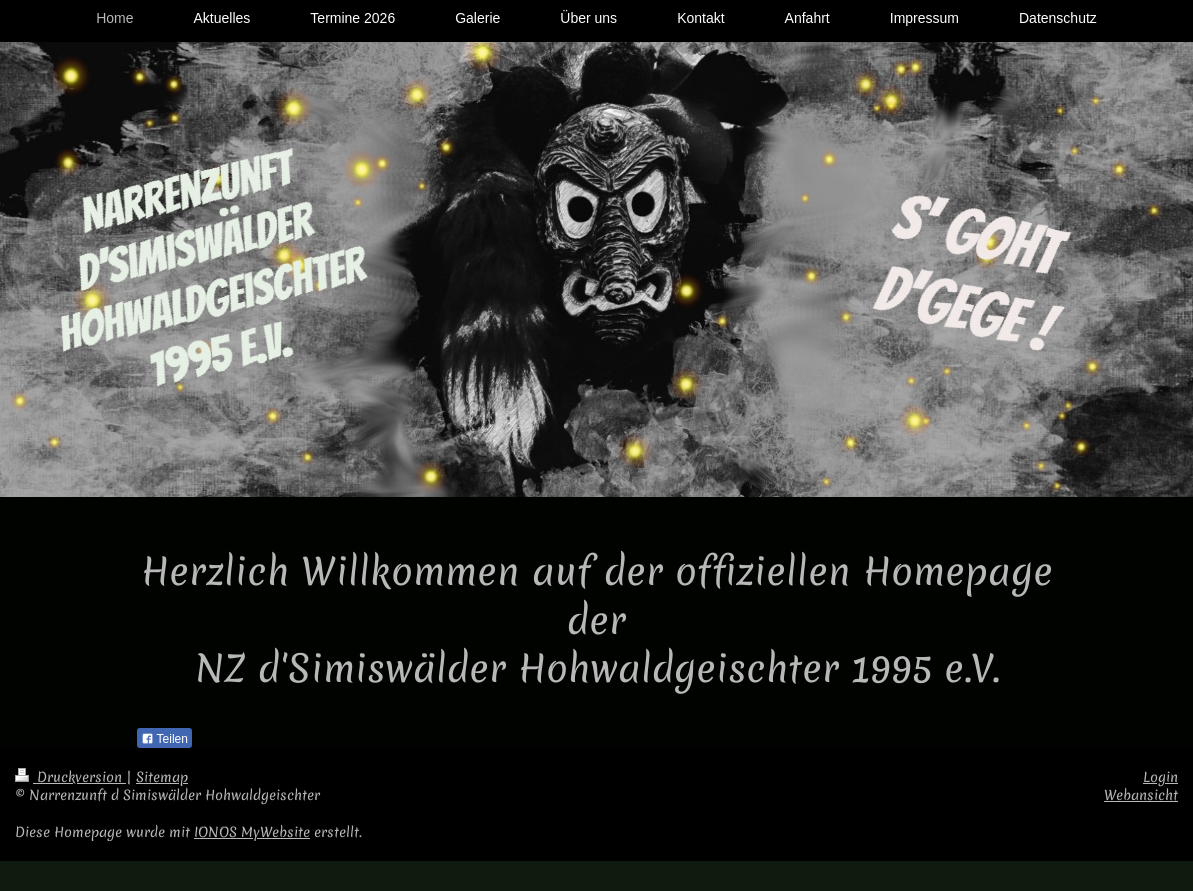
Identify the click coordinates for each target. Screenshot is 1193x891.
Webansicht (1141, 795)
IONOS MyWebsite (252, 832)
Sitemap (162, 777)
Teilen (164, 739)
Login (1160, 777)
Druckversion (70, 777)
